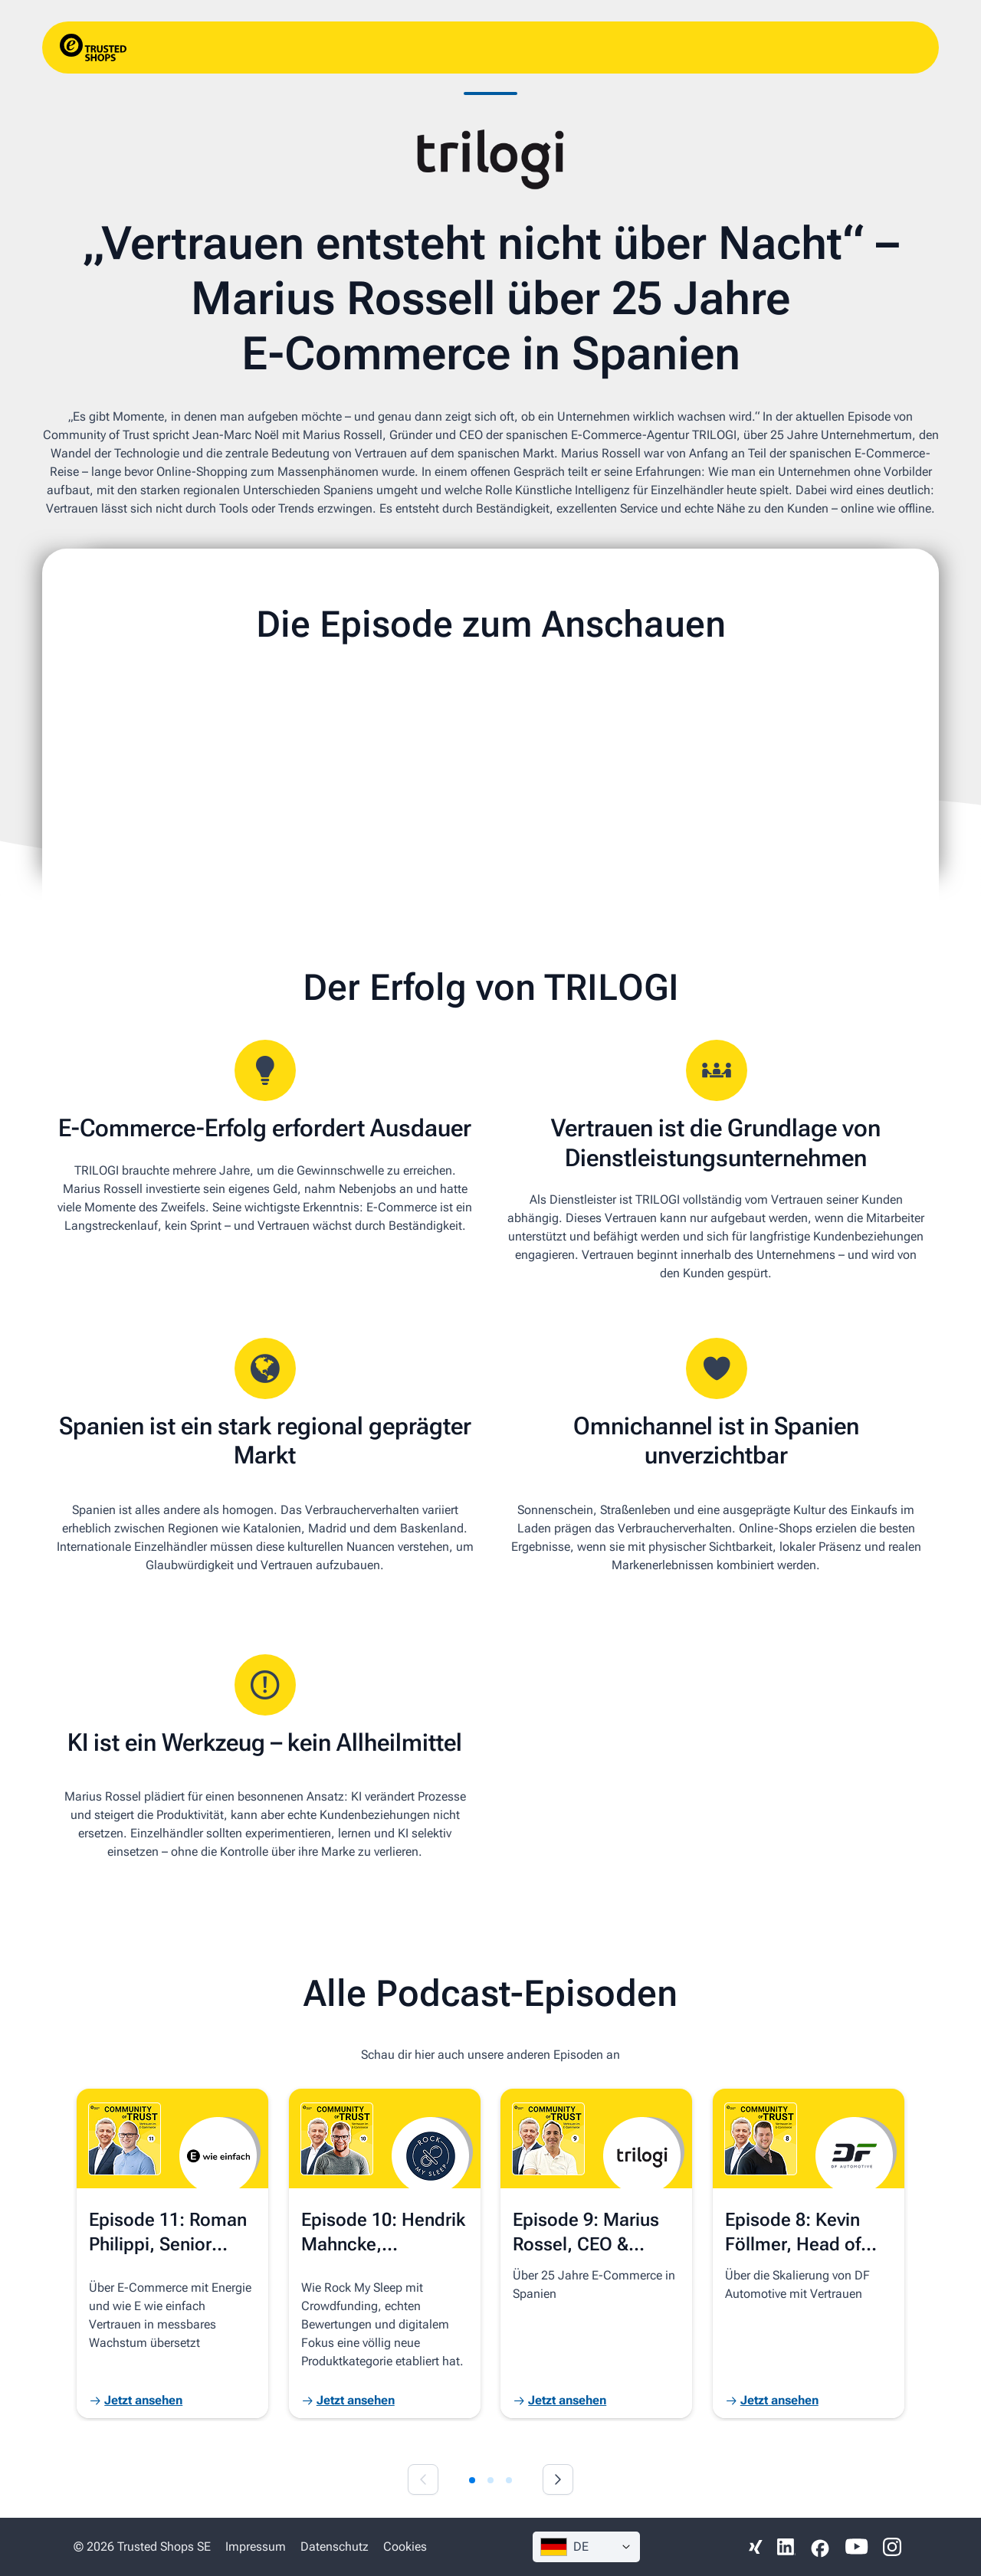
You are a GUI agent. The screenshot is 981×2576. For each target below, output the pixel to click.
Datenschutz (334, 2546)
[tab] (472, 2480)
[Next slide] (558, 2479)
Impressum (255, 2546)
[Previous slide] (423, 2479)
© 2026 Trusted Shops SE (142, 2546)
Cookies (405, 2546)
